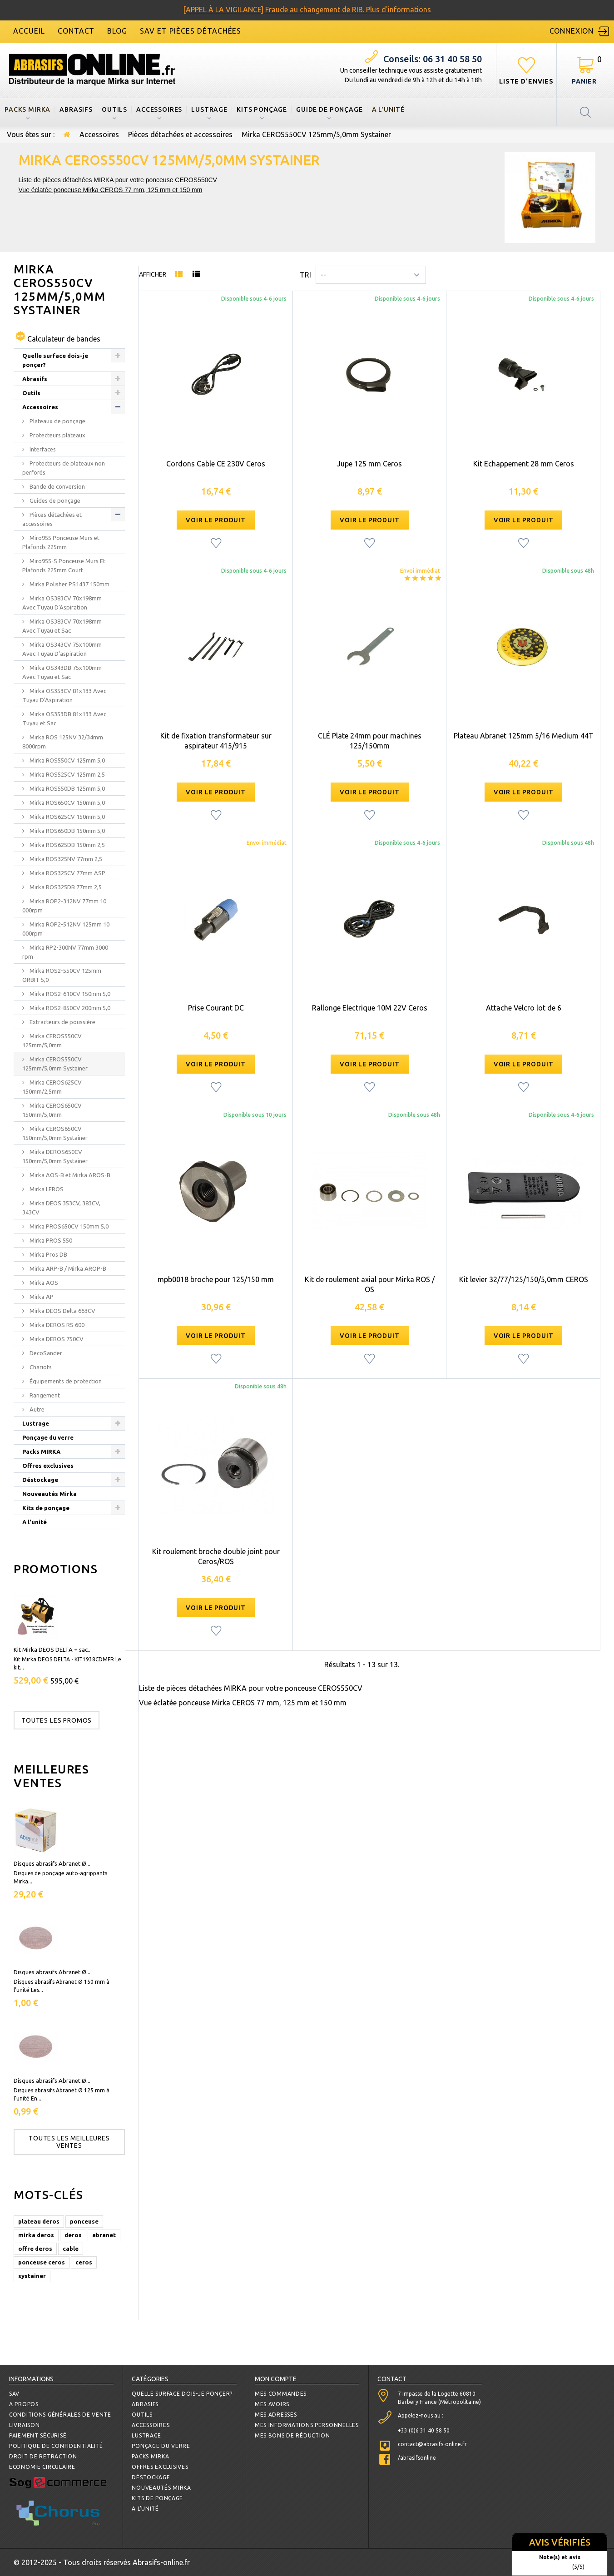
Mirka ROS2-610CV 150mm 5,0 (69, 994)
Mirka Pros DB (47, 1254)
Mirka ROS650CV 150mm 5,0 (66, 802)
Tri (305, 275)
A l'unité (388, 109)
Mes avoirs (272, 2404)
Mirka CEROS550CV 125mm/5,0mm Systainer (55, 1063)
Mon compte (276, 2379)
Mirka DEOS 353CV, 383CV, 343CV (61, 1207)
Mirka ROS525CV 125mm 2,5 (66, 774)
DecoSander (45, 1353)
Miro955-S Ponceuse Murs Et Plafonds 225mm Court (63, 565)
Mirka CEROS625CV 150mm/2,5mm (52, 1087)
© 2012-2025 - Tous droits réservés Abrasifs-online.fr (102, 2562)
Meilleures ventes (51, 1776)
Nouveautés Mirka (49, 1494)
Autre (36, 1409)
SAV (14, 2394)
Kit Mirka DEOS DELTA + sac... (53, 1649)
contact (76, 31)
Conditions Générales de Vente (60, 2414)
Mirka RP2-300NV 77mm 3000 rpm (65, 952)
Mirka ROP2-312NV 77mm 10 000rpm (64, 905)
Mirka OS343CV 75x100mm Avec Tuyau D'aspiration (62, 649)
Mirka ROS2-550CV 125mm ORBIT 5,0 (61, 975)
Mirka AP (41, 1296)
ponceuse (84, 2221)
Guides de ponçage (54, 500)
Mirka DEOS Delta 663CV (61, 1311)
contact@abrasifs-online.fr (432, 2444)
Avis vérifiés (559, 2542)
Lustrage (209, 109)
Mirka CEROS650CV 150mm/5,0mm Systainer (55, 1133)
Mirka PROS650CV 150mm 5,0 (68, 1226)
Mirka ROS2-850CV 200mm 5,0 (69, 1008)
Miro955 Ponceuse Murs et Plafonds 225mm (60, 542)
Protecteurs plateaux (56, 435)
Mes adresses (276, 2414)
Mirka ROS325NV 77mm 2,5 (65, 859)
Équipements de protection (65, 1381)
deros (73, 2235)
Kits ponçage (262, 109)
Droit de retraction (43, 2456)
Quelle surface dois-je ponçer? (55, 360)
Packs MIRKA (27, 109)
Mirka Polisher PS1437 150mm (68, 584)
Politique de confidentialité (56, 2446)
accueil (29, 31)
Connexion (572, 31)
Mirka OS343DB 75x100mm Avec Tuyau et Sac (62, 672)
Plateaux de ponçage (56, 421)
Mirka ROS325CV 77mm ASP (66, 873)
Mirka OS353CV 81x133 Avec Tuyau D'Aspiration (64, 695)
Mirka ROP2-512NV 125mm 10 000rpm (65, 928)
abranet (104, 2235)
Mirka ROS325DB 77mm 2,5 (65, 887)
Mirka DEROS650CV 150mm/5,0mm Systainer (55, 1156)
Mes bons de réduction (292, 2435)
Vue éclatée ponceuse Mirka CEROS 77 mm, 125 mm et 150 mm (111, 189)
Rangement (44, 1395)
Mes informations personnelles (307, 2425)
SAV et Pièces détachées (190, 31)
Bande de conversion (56, 486)
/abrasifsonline (417, 2458)
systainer (32, 2276)
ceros (83, 2262)
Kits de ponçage (45, 1508)
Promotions (56, 1568)
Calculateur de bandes (63, 339)
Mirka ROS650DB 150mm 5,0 (66, 830)
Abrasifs (76, 109)
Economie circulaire (42, 2467)
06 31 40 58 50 (432, 59)
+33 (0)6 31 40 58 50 (424, 2430)
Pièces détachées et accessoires (180, 134)
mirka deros (36, 2235)
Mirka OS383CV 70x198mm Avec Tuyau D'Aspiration (62, 602)
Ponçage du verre (48, 1437)
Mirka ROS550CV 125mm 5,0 (66, 760)
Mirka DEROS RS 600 (56, 1325)
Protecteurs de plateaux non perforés (63, 468)
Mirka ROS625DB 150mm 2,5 (66, 845)
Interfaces (42, 449)
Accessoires (159, 109)
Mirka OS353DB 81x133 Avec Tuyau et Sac (64, 718)
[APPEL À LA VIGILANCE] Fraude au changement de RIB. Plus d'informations (307, 9)
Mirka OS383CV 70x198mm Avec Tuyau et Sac (62, 626)
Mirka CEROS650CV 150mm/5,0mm (52, 1110)
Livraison (24, 2425)
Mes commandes (281, 2394)
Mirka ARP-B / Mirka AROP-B (67, 1268)
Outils (114, 109)
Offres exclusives (48, 1465)
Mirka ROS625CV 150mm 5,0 (66, 816)
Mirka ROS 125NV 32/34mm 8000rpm (62, 741)
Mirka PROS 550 (50, 1240)
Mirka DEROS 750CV (56, 1339)
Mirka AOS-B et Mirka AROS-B (69, 1175)
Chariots (40, 1367)
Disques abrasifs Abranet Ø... (52, 1863)
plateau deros (38, 2221)
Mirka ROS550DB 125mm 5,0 (66, 788)
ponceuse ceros (41, 2262)
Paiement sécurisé (37, 2435)
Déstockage (40, 1479)
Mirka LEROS (46, 1189)
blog (117, 31)
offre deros (35, 2248)
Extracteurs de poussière (61, 1022)
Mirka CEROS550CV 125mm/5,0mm (52, 1040)
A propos (24, 2404)
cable (71, 2248)
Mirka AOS (43, 1282)
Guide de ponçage (329, 109)
